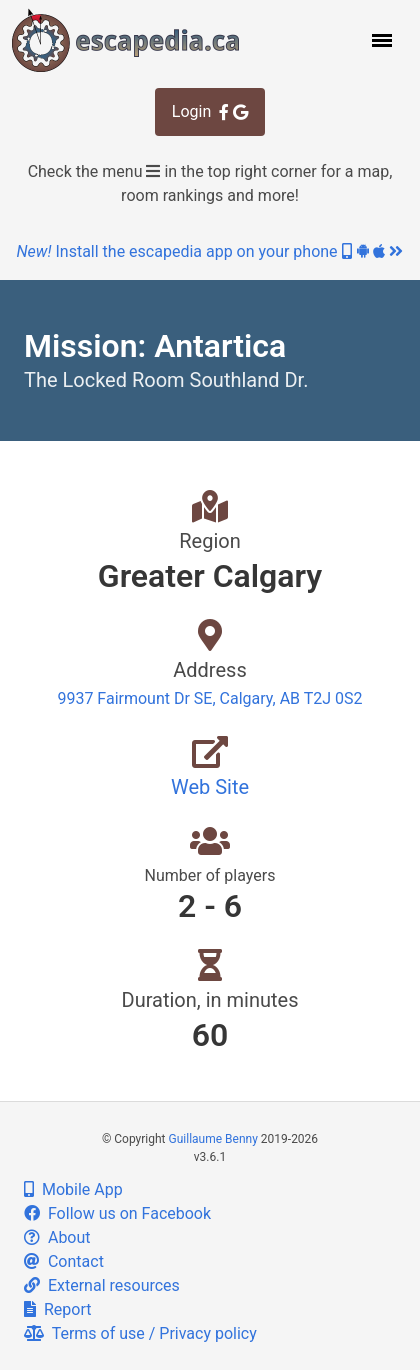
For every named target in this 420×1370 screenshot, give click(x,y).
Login (210, 111)
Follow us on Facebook (117, 1213)
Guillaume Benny (213, 1139)
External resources (102, 1285)
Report (57, 1309)
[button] (380, 40)
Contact (64, 1261)
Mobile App (73, 1189)
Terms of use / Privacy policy (140, 1333)
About (57, 1237)
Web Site (210, 787)
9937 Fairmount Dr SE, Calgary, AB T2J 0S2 (209, 698)
